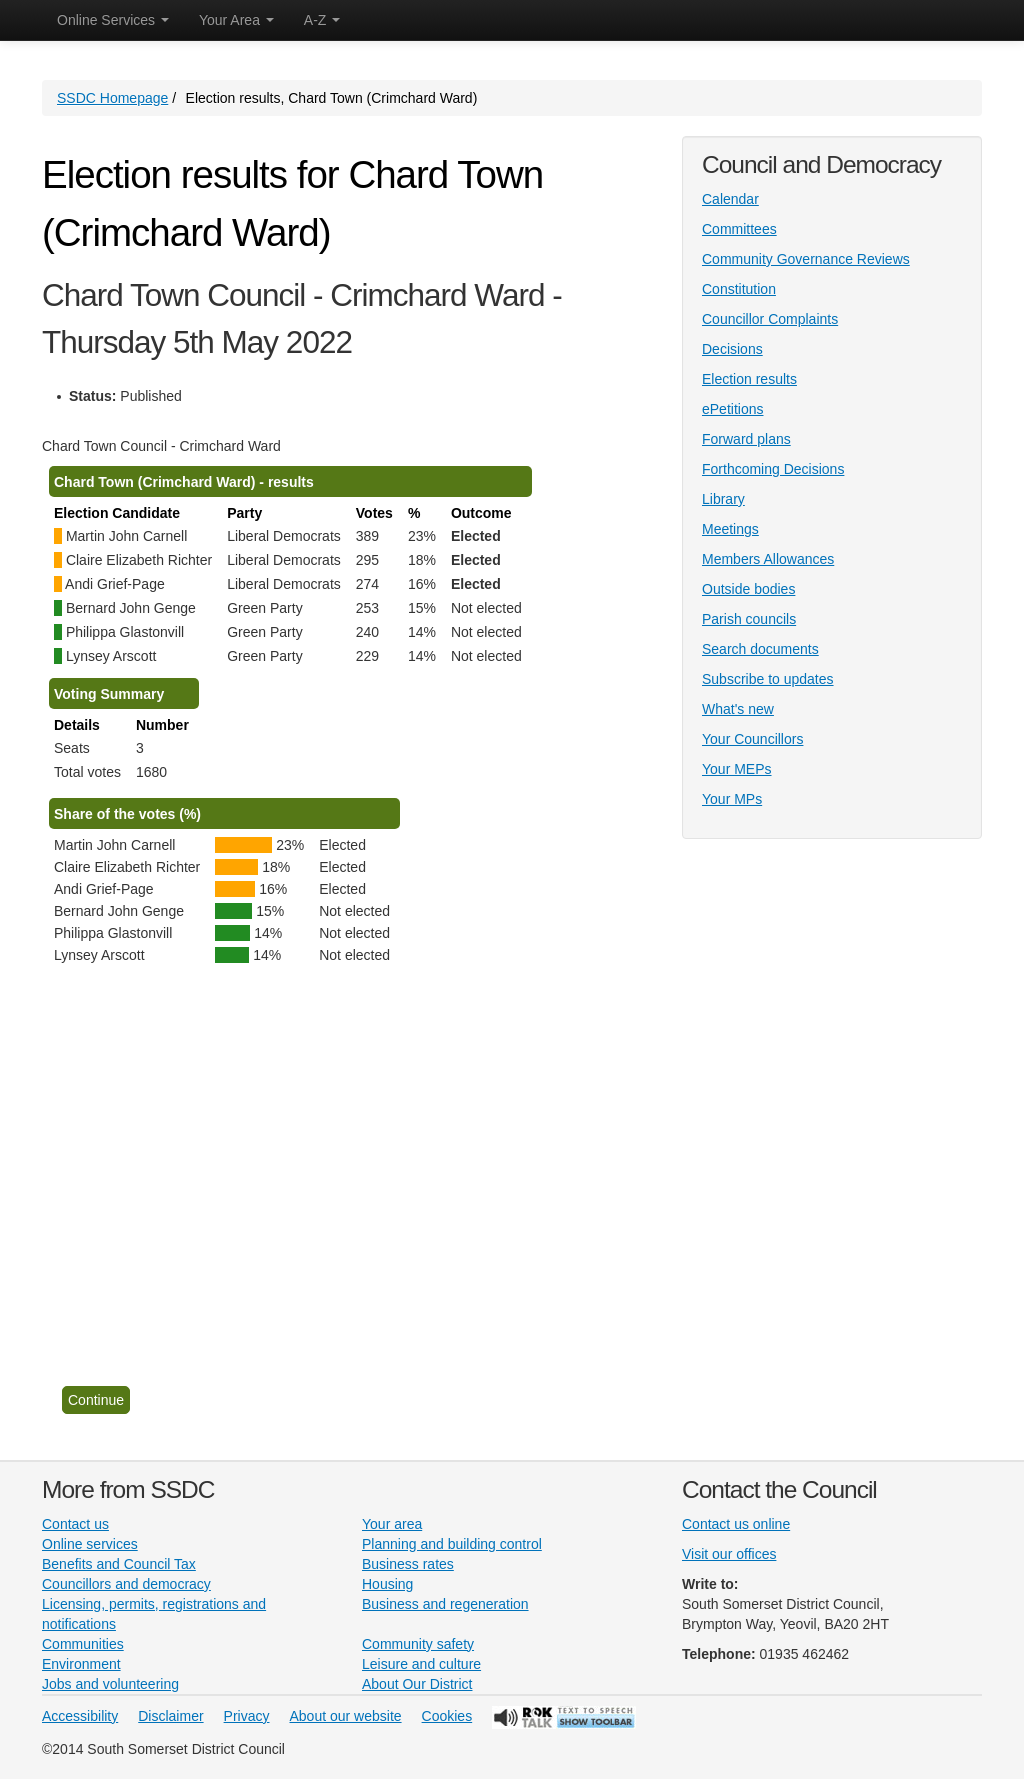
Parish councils (749, 619)
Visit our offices (729, 1554)
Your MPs (732, 799)
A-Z (322, 20)
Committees (739, 229)
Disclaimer (170, 1716)
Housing (387, 1584)
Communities (83, 1644)
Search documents (760, 649)
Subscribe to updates (768, 679)
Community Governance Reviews (806, 259)
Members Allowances (768, 559)
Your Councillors (752, 739)
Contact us (75, 1524)
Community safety (418, 1644)
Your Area (236, 20)
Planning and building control (452, 1544)
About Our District (417, 1684)
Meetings (730, 529)
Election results (749, 379)
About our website (346, 1716)
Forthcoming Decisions (773, 469)
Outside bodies (748, 589)
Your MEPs (737, 769)
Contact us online (736, 1524)
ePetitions (732, 409)
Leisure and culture (421, 1664)
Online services (90, 1544)
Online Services (113, 20)
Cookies (447, 1716)
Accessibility (80, 1716)
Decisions (732, 349)
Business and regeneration (445, 1604)
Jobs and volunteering (110, 1684)
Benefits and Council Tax (119, 1564)
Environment (81, 1664)
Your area (392, 1524)
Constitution (739, 289)
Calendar (730, 199)
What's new (738, 709)
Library (723, 499)
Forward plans (746, 439)
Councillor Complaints (770, 319)
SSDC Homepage (112, 98)
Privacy (247, 1716)
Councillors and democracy (126, 1584)
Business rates (408, 1564)
